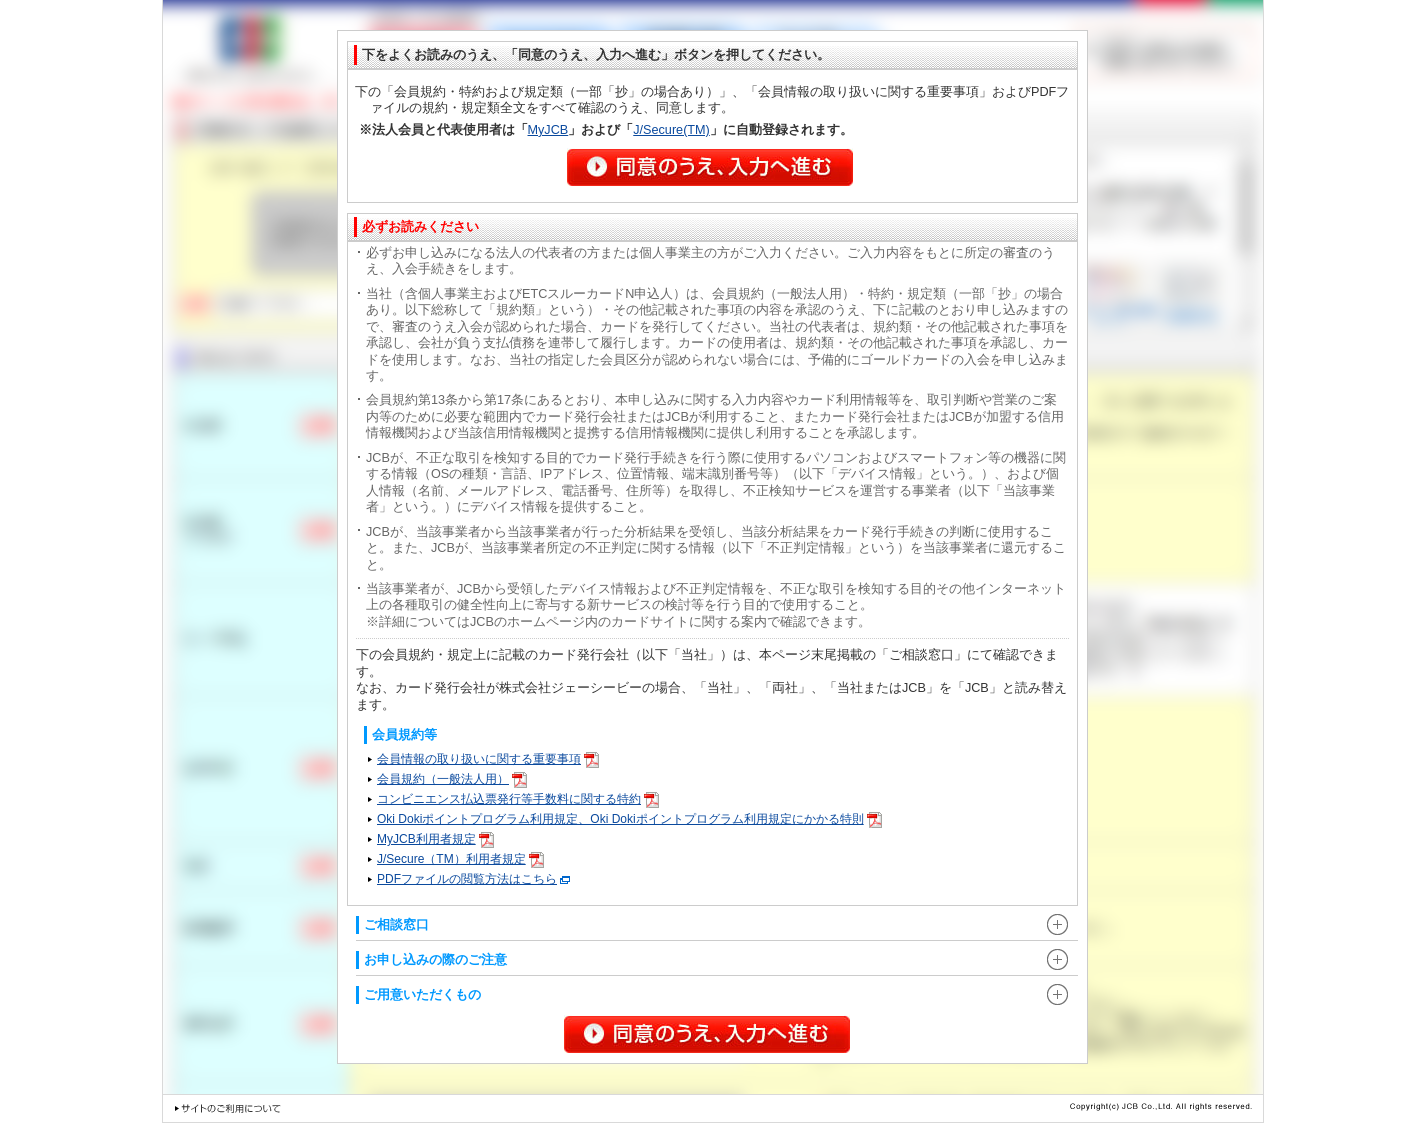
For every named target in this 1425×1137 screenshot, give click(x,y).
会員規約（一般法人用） (452, 779)
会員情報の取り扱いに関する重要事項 (488, 759)
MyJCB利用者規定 (435, 839)
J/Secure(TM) (671, 130)
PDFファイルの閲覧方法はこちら (473, 879)
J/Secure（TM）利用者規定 (460, 859)
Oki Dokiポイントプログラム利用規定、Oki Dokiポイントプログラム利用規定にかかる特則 (629, 819)
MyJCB (548, 130)
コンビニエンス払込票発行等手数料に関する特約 (518, 799)
